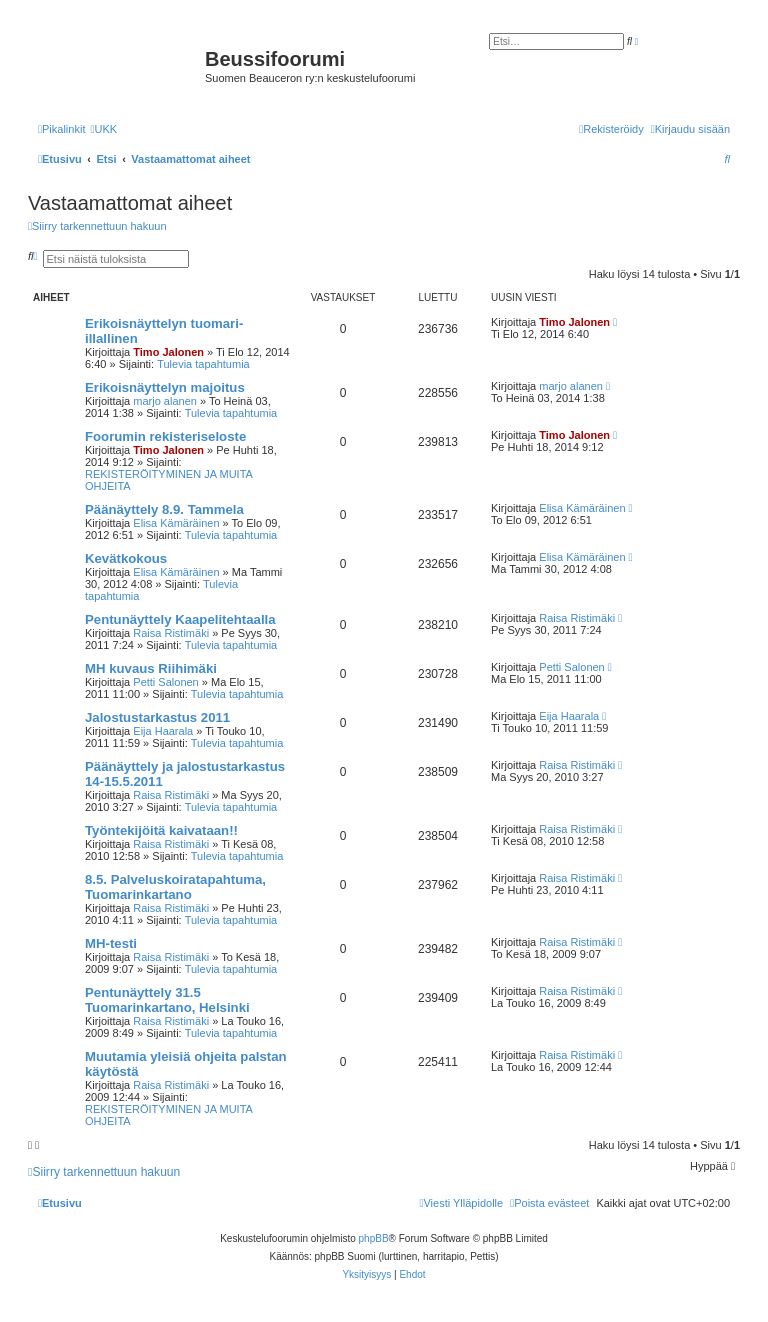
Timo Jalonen (168, 352)
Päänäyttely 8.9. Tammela (164, 509)
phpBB (374, 1238)
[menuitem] (103, 129)
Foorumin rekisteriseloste (165, 436)
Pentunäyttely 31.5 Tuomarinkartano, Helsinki (167, 1000)
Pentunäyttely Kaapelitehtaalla (180, 619)
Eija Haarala (163, 731)
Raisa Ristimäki (171, 633)
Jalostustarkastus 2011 (157, 717)
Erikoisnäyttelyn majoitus (165, 387)
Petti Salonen (165, 682)
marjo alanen (165, 401)
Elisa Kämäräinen (176, 523)
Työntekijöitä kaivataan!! (161, 830)
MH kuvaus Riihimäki (151, 668)
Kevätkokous (126, 558)
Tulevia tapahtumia (203, 364)
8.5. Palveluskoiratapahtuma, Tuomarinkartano (175, 887)
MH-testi (111, 943)
